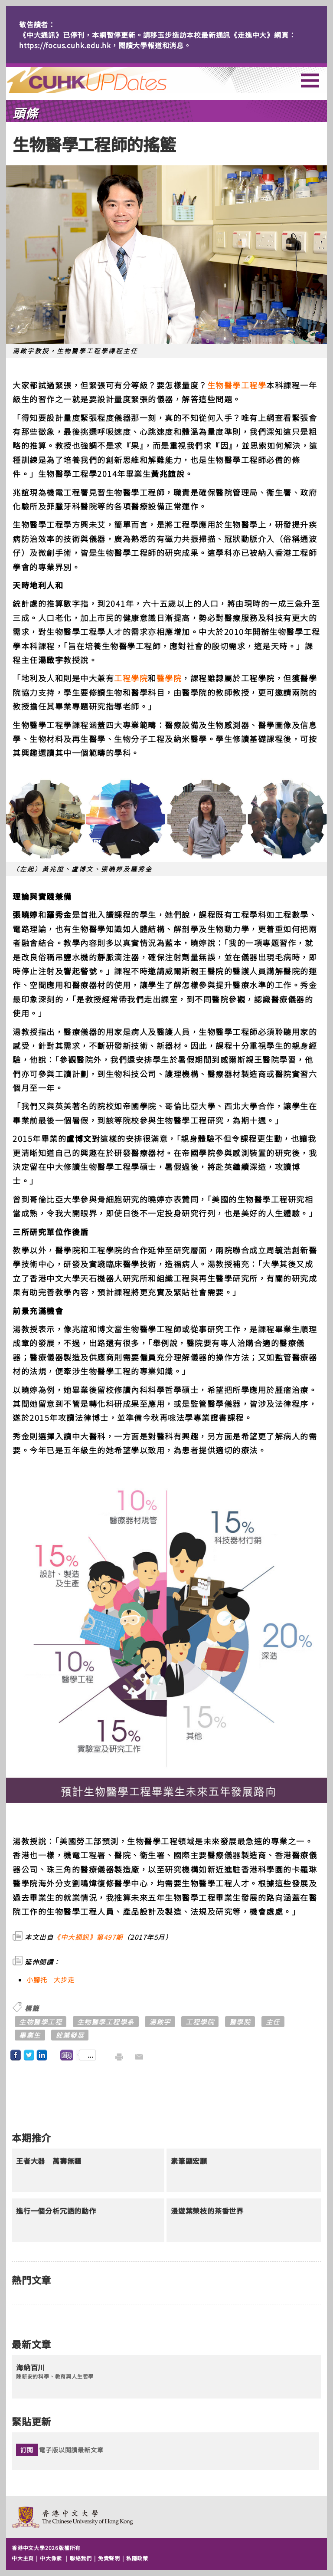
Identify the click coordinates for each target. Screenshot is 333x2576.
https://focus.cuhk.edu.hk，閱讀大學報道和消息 (101, 45)
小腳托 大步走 (50, 1979)
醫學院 (169, 677)
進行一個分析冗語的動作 (56, 2211)
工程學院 (131, 677)
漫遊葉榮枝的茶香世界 (207, 2211)
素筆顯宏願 (189, 2161)
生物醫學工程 (40, 2021)
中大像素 (51, 2558)
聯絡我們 (81, 2558)
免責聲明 (109, 2558)
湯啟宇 (160, 2021)
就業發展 (70, 2035)
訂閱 (26, 2449)
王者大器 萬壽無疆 (49, 2161)
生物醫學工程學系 (105, 2021)
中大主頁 (23, 2558)
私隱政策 (137, 2558)
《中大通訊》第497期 (88, 1937)
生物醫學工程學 (237, 385)
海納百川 (30, 2368)
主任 (273, 2021)
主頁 (103, 80)
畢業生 (30, 2035)
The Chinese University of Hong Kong (73, 2517)
